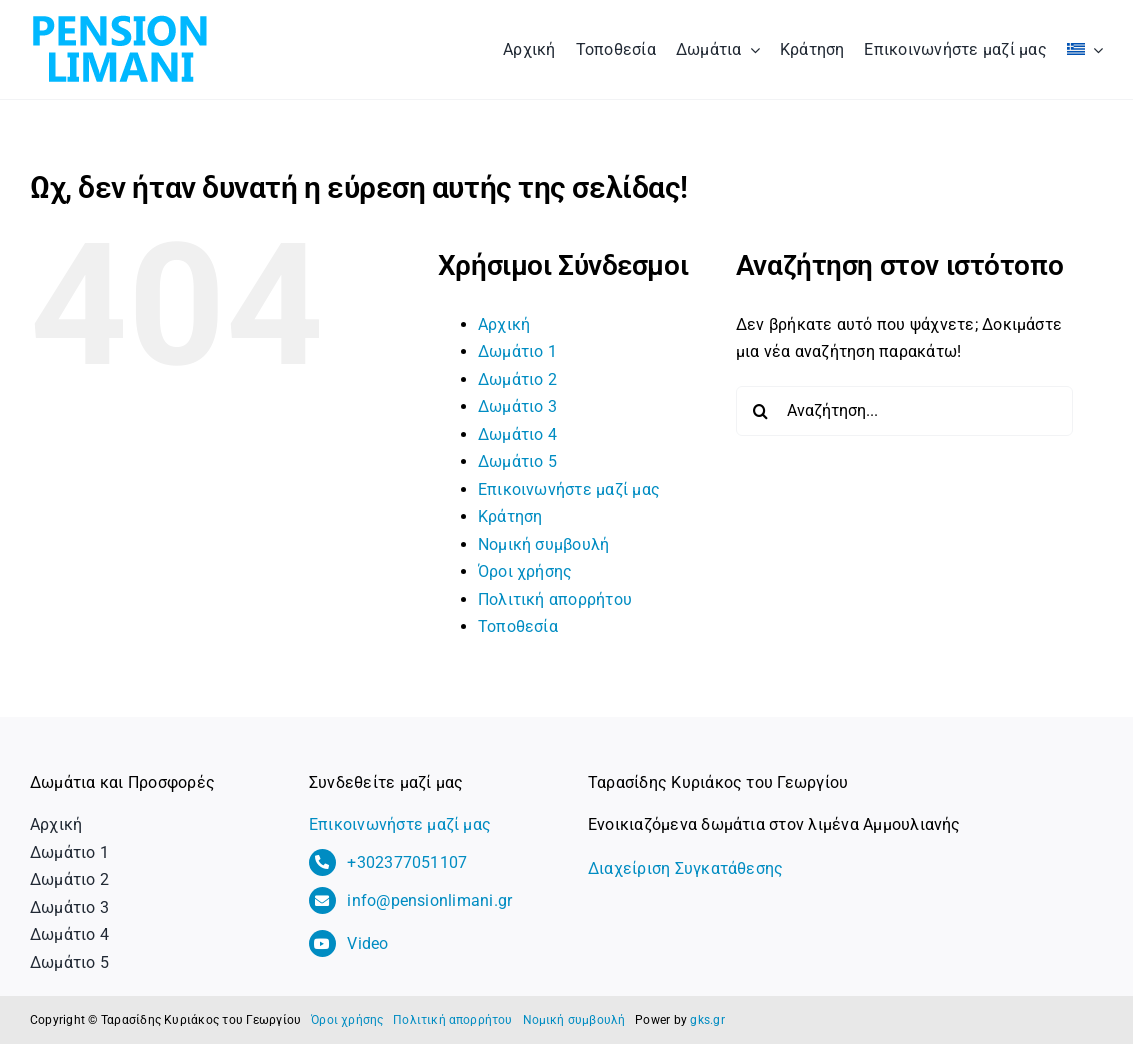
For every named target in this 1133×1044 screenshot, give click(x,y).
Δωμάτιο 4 (517, 434)
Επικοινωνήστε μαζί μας (569, 489)
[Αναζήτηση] (761, 411)
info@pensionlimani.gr (429, 900)
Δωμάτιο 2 (517, 379)
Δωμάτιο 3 (517, 406)
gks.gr (707, 1020)
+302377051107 (407, 862)
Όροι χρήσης (525, 571)
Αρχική (504, 324)
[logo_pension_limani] (120, 17)
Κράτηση (510, 516)
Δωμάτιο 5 (517, 461)
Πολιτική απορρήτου (555, 599)
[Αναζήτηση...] (905, 411)
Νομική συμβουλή (544, 544)
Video (367, 943)
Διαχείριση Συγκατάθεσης (686, 868)
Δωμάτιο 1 (517, 351)
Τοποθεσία (518, 626)
